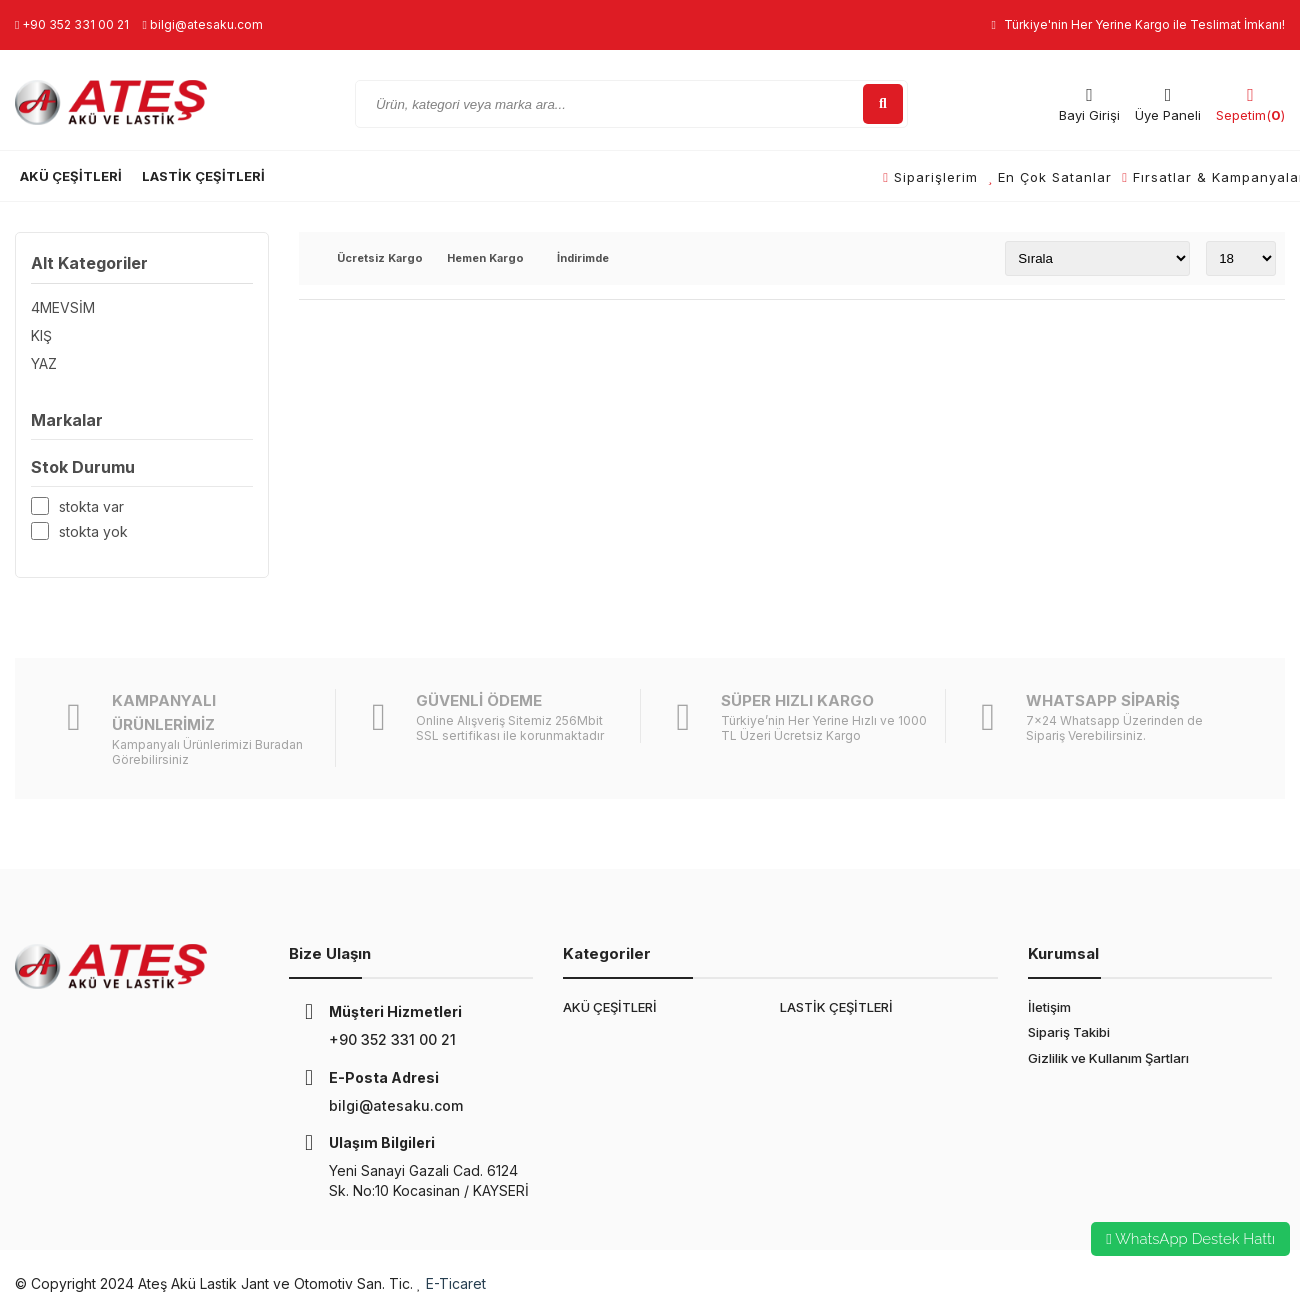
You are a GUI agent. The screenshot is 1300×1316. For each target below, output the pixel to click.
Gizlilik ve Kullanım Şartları (1108, 1058)
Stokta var (91, 506)
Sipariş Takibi (1069, 1032)
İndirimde (583, 259)
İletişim (1049, 1007)
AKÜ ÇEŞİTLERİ (71, 176)
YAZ (44, 363)
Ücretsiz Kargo (380, 259)
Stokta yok (93, 531)
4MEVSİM (63, 307)
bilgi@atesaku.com (202, 24)
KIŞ (41, 335)
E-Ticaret (456, 1283)
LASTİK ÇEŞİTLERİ (203, 176)
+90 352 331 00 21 (72, 24)
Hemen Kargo (485, 259)
